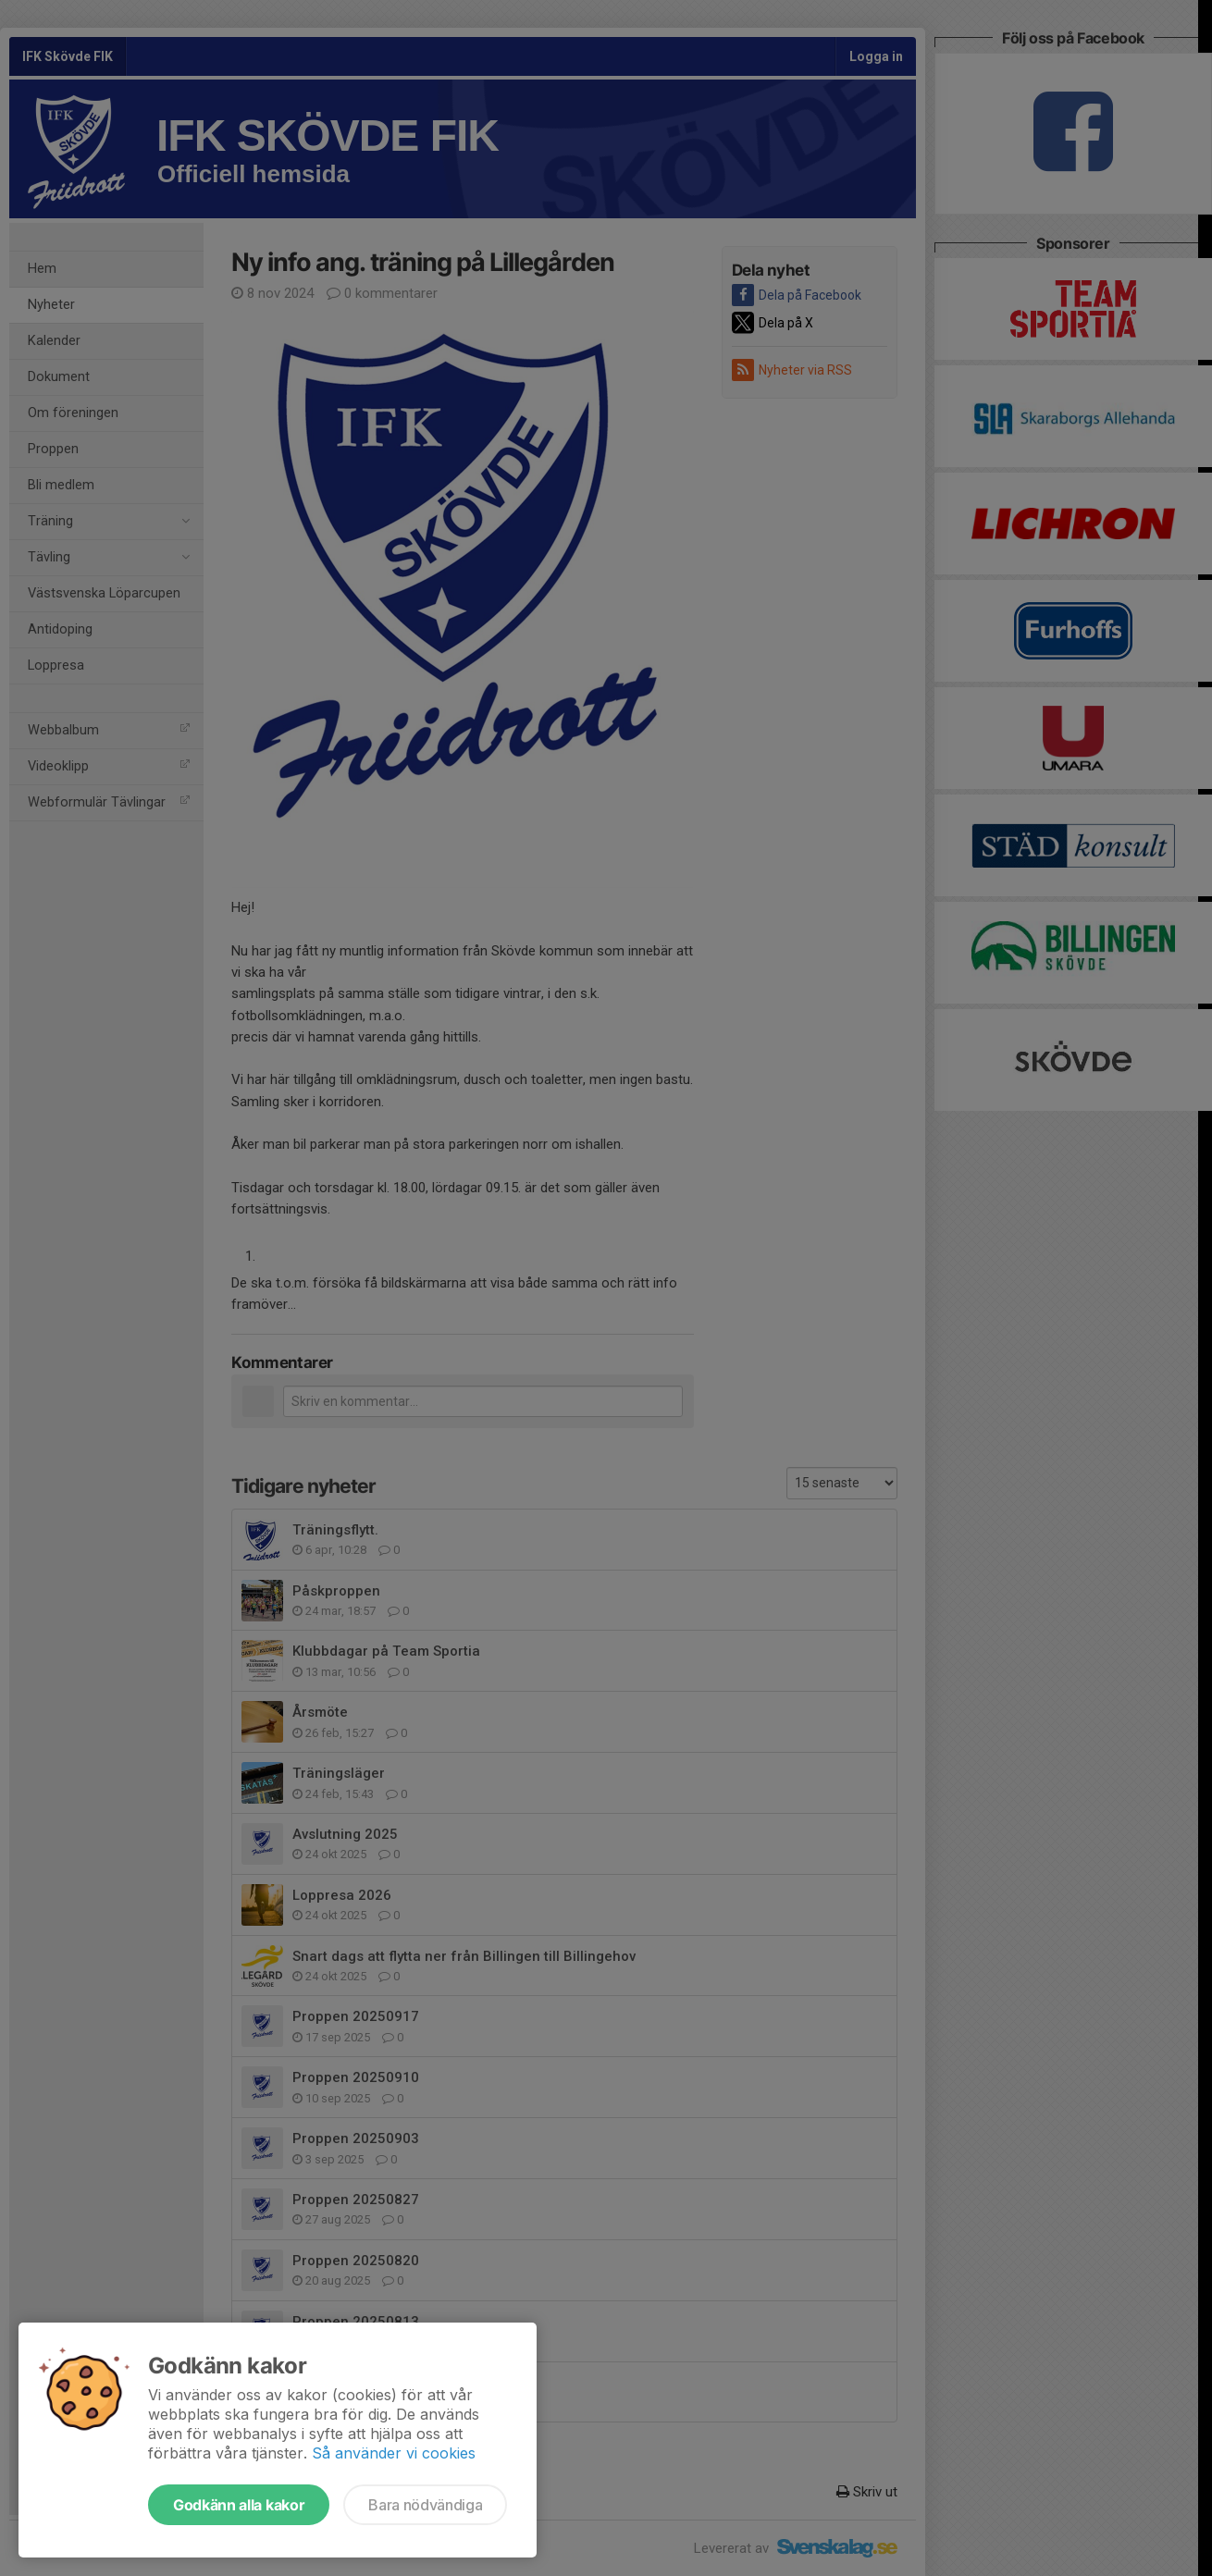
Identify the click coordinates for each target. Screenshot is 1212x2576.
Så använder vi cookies (394, 2453)
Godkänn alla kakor (238, 2505)
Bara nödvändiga (425, 2505)
